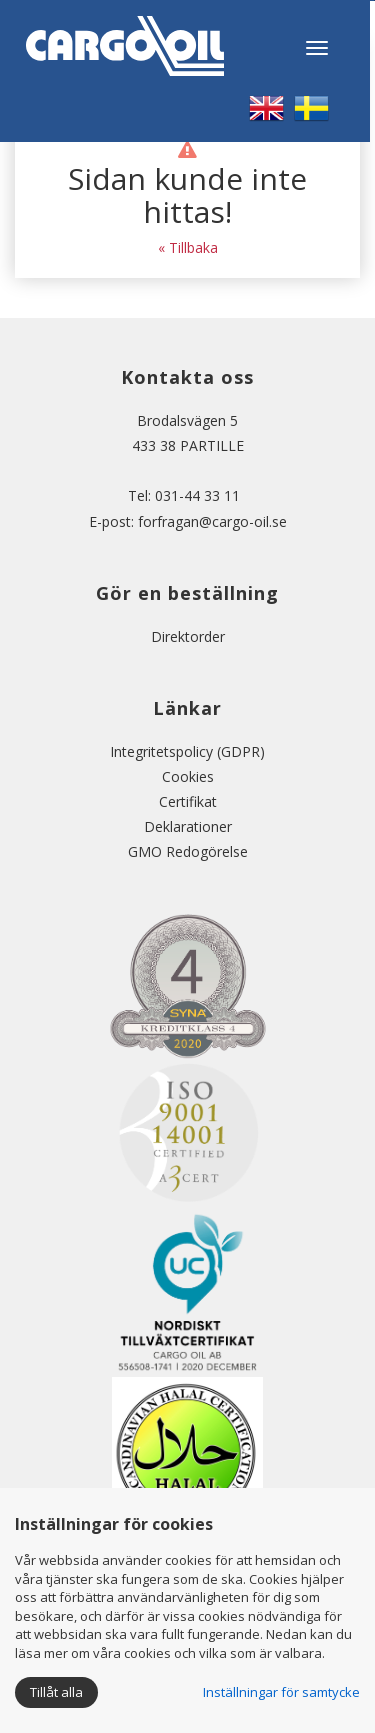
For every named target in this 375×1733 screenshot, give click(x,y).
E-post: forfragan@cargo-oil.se (188, 521)
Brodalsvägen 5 (187, 420)
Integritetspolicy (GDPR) (187, 751)
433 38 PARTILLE (188, 445)
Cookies (188, 776)
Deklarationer (188, 826)
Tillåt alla (56, 1692)
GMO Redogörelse (188, 851)
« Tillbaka (188, 247)
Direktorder (188, 636)
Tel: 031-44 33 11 (188, 495)
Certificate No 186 (187, 1459)
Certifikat (188, 801)
